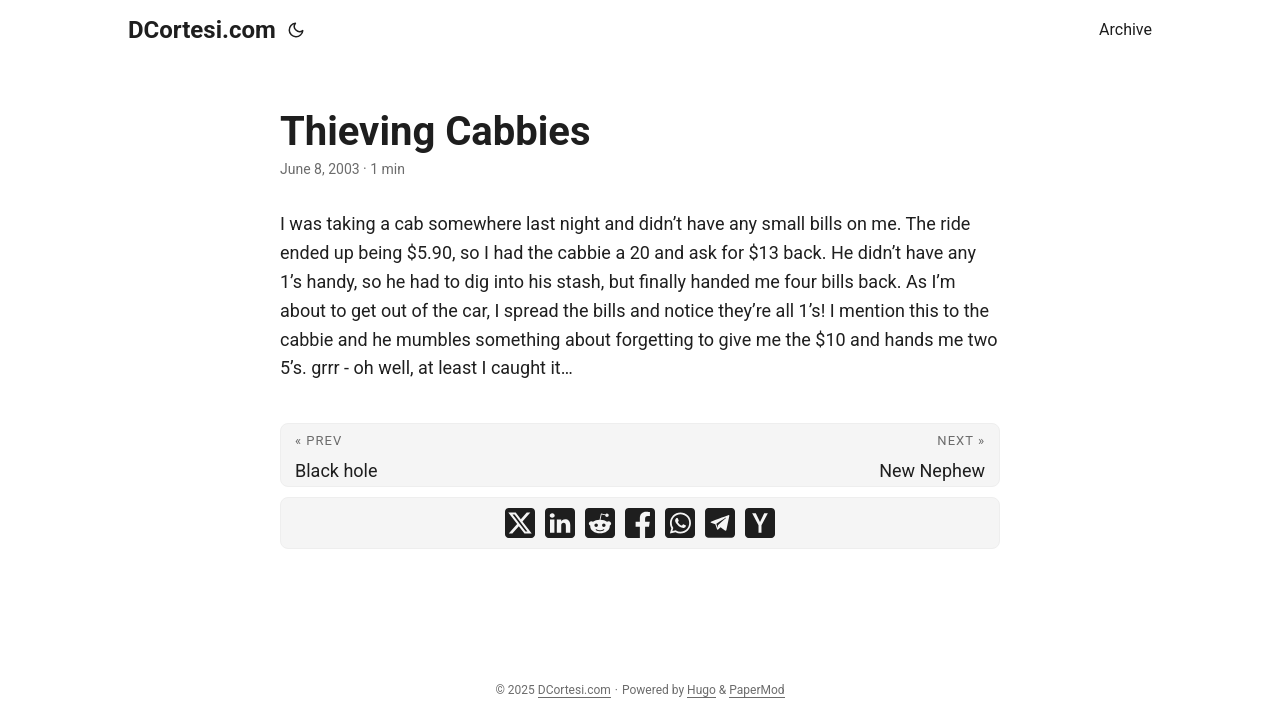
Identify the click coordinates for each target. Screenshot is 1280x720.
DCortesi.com (202, 30)
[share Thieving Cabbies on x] (520, 523)
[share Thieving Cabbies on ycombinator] (760, 523)
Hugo (701, 690)
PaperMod (756, 690)
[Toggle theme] (296, 30)
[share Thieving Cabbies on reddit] (600, 523)
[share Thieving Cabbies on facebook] (640, 523)
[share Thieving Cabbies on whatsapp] (680, 523)
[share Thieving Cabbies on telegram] (720, 523)
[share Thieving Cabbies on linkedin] (560, 523)
